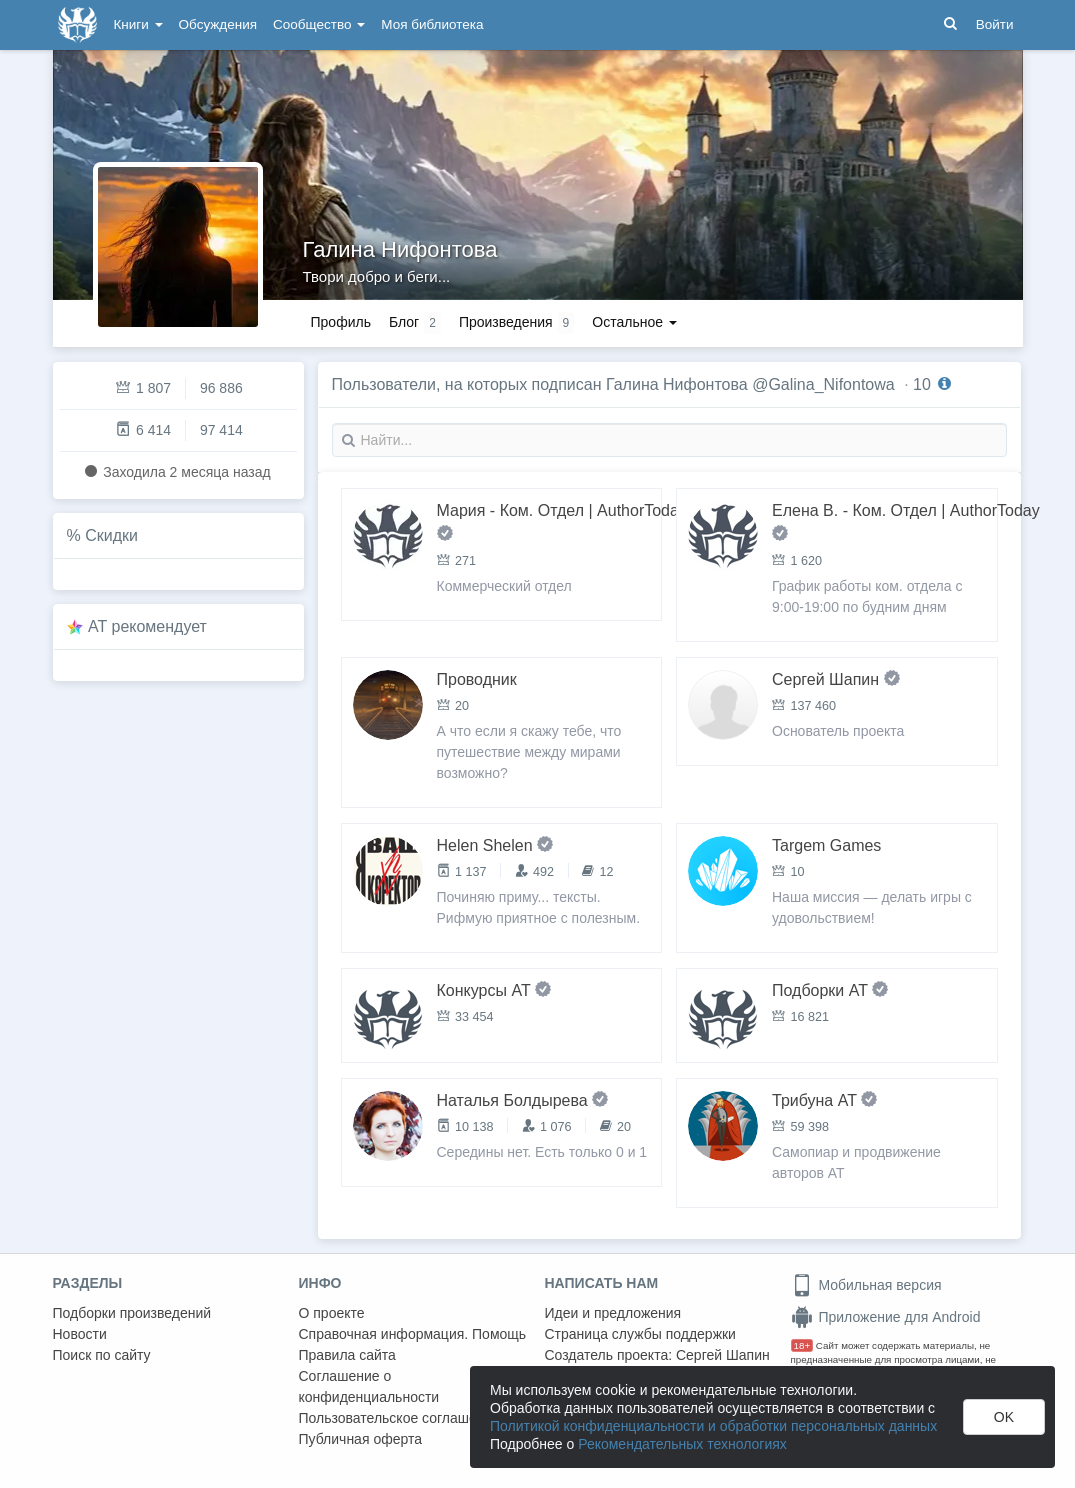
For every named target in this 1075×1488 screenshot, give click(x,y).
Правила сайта (347, 1355)
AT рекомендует (147, 626)
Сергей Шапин (723, 1355)
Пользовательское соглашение (400, 1418)
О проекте (332, 1313)
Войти (995, 24)
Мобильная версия (866, 1285)
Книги (138, 24)
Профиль (341, 322)
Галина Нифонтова (400, 249)
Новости (80, 1334)
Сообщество (319, 24)
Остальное (634, 322)
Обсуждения (218, 24)
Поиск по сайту (102, 1355)
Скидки (111, 535)
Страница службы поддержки (640, 1334)
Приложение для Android (886, 1317)
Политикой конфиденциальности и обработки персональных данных (713, 1426)
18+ (802, 1345)
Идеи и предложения (613, 1313)
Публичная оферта (361, 1439)
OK (1004, 1417)
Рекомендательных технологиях (682, 1444)
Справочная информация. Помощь (413, 1334)
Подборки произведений (132, 1313)
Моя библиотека (432, 24)
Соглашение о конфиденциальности (369, 1386)
